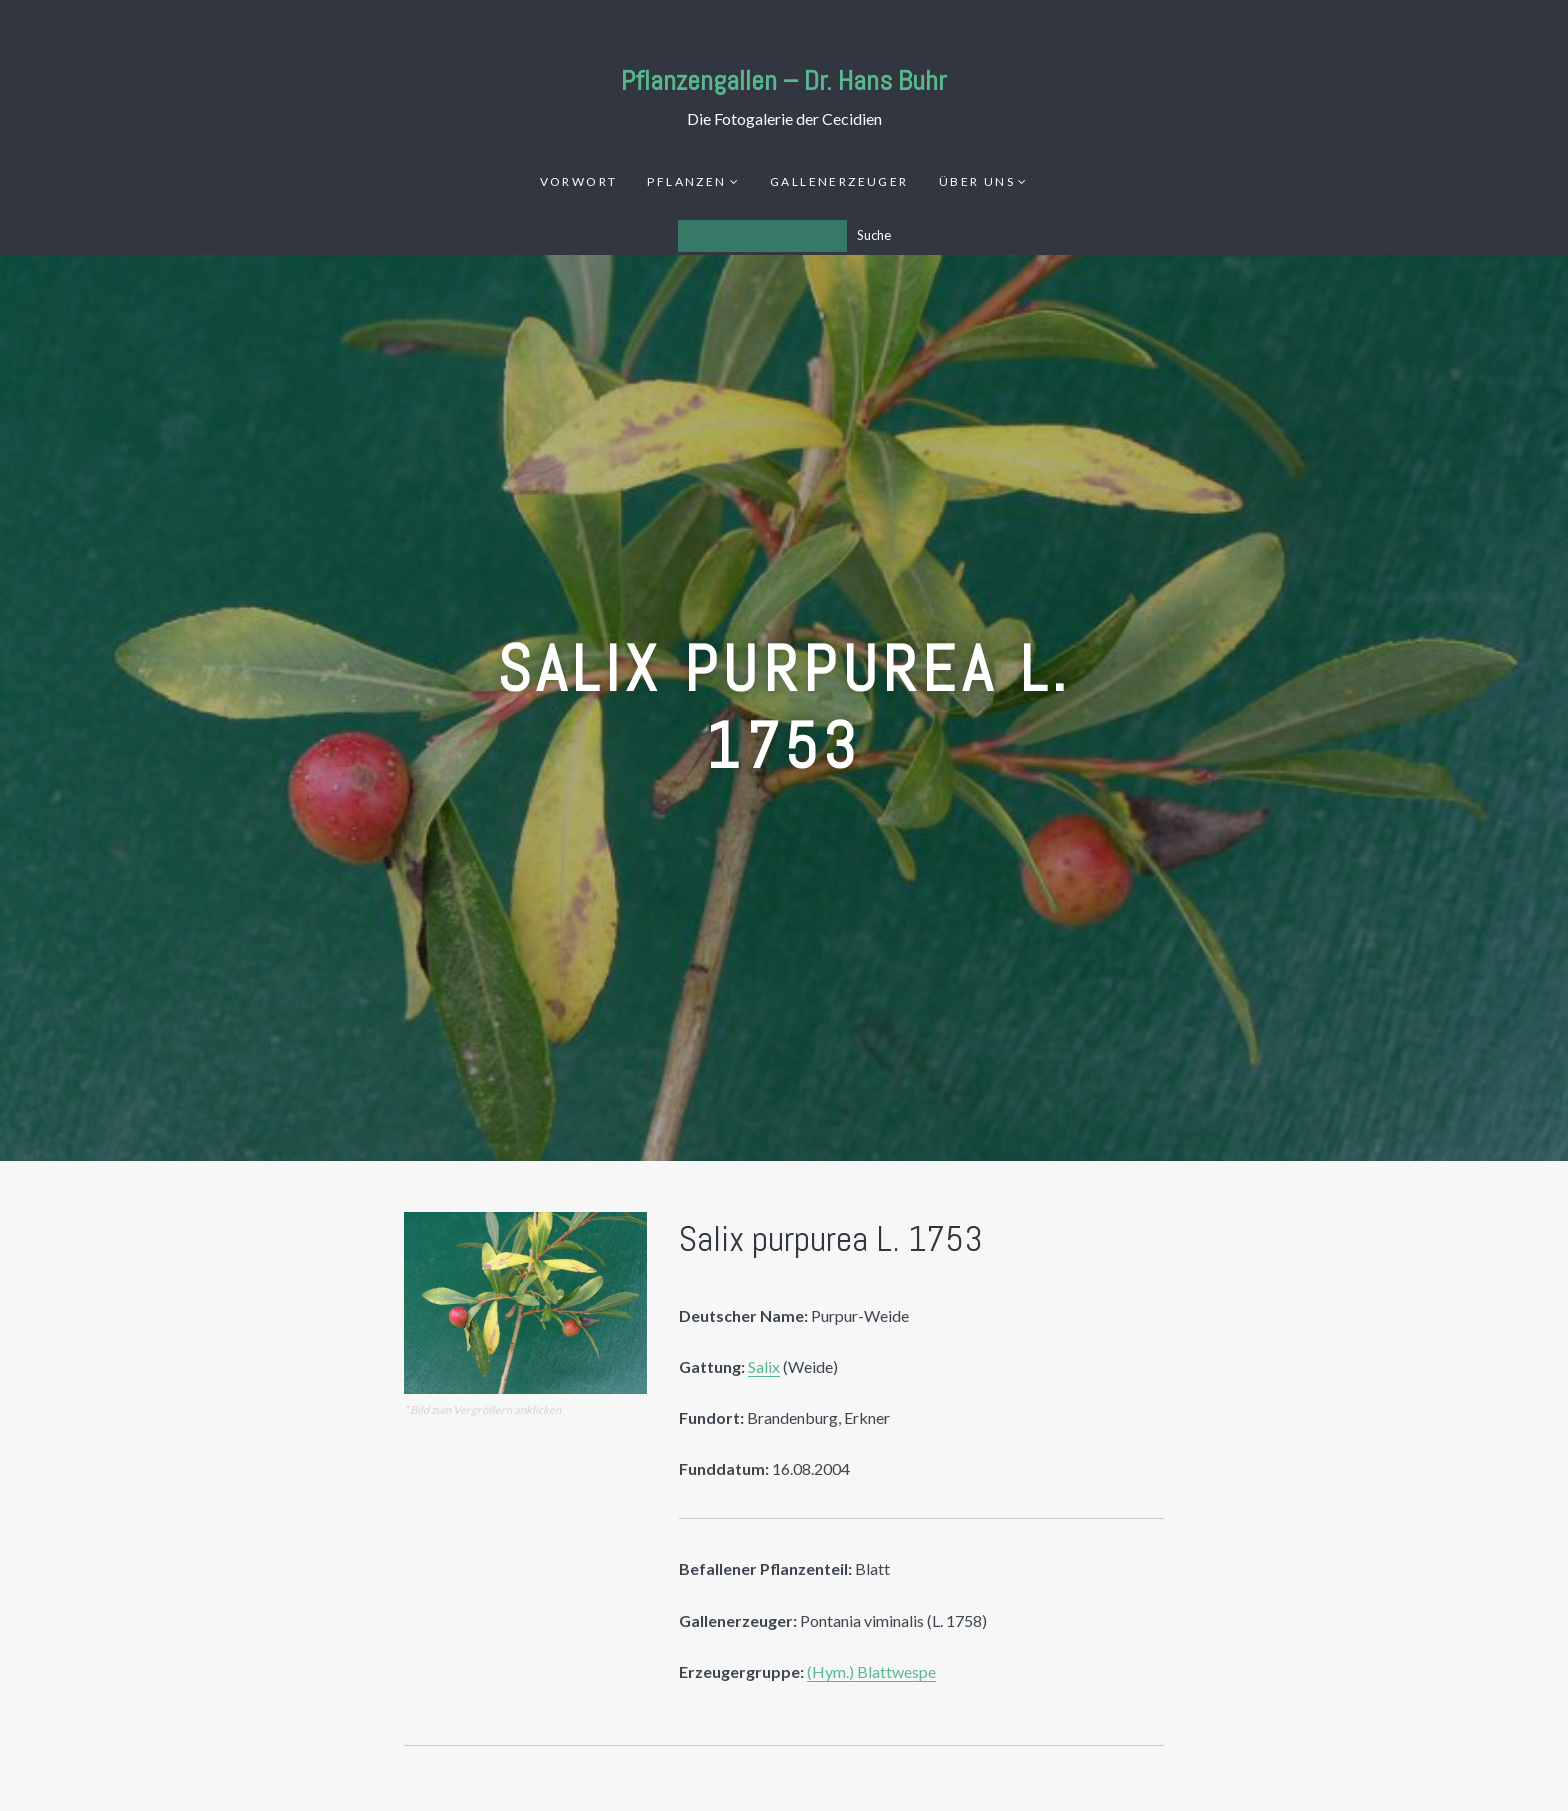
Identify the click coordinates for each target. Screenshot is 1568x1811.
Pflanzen (686, 181)
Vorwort (579, 181)
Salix (764, 1366)
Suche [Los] (874, 235)
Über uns (977, 181)
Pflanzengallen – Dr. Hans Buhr (784, 80)
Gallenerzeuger (839, 181)
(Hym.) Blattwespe (871, 1671)
